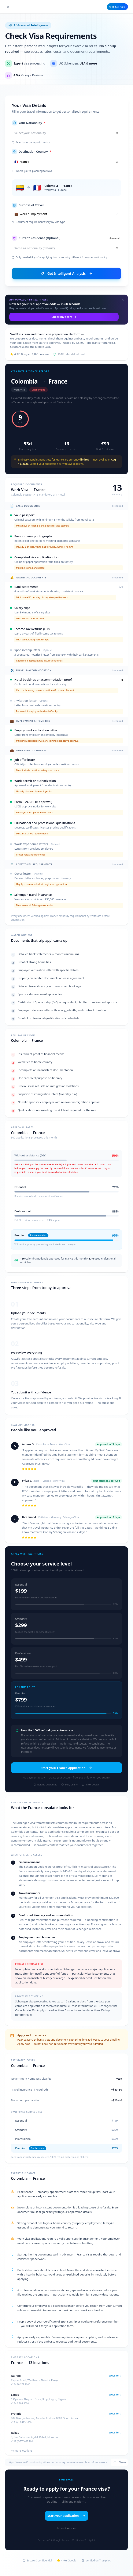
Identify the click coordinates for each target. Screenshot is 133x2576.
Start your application (66, 2516)
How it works (66, 2528)
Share (119, 2462)
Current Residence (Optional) (36, 238)
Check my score (64, 317)
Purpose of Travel (28, 205)
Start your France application (66, 1768)
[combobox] (66, 133)
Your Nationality (28, 122)
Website (115, 2375)
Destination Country (31, 151)
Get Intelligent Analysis (66, 273)
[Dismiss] (122, 299)
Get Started (117, 7)
